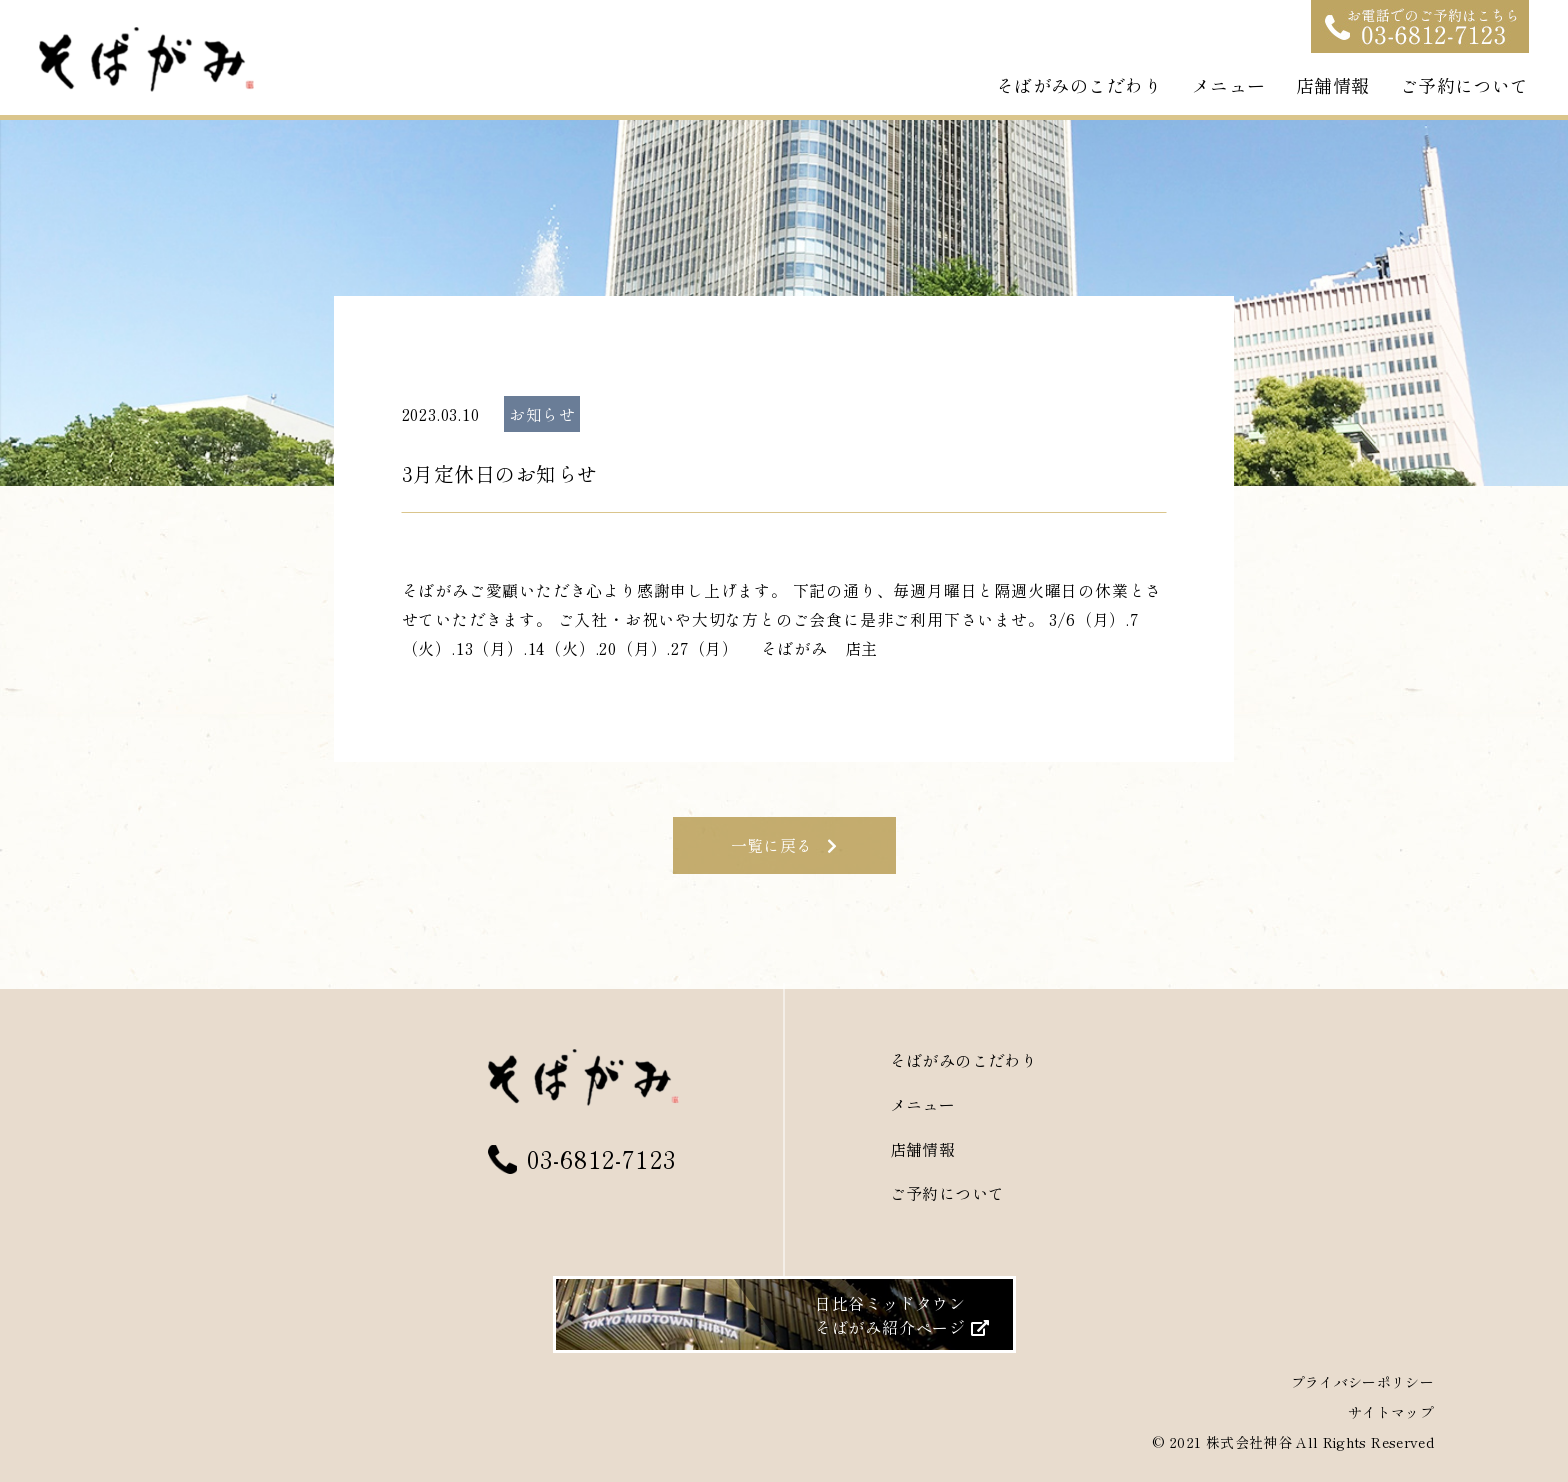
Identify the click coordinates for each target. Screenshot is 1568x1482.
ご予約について (1464, 85)
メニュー (1229, 85)
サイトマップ (1391, 1412)
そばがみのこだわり (1079, 85)
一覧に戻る (784, 845)
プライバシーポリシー (1363, 1382)
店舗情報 (1333, 85)
